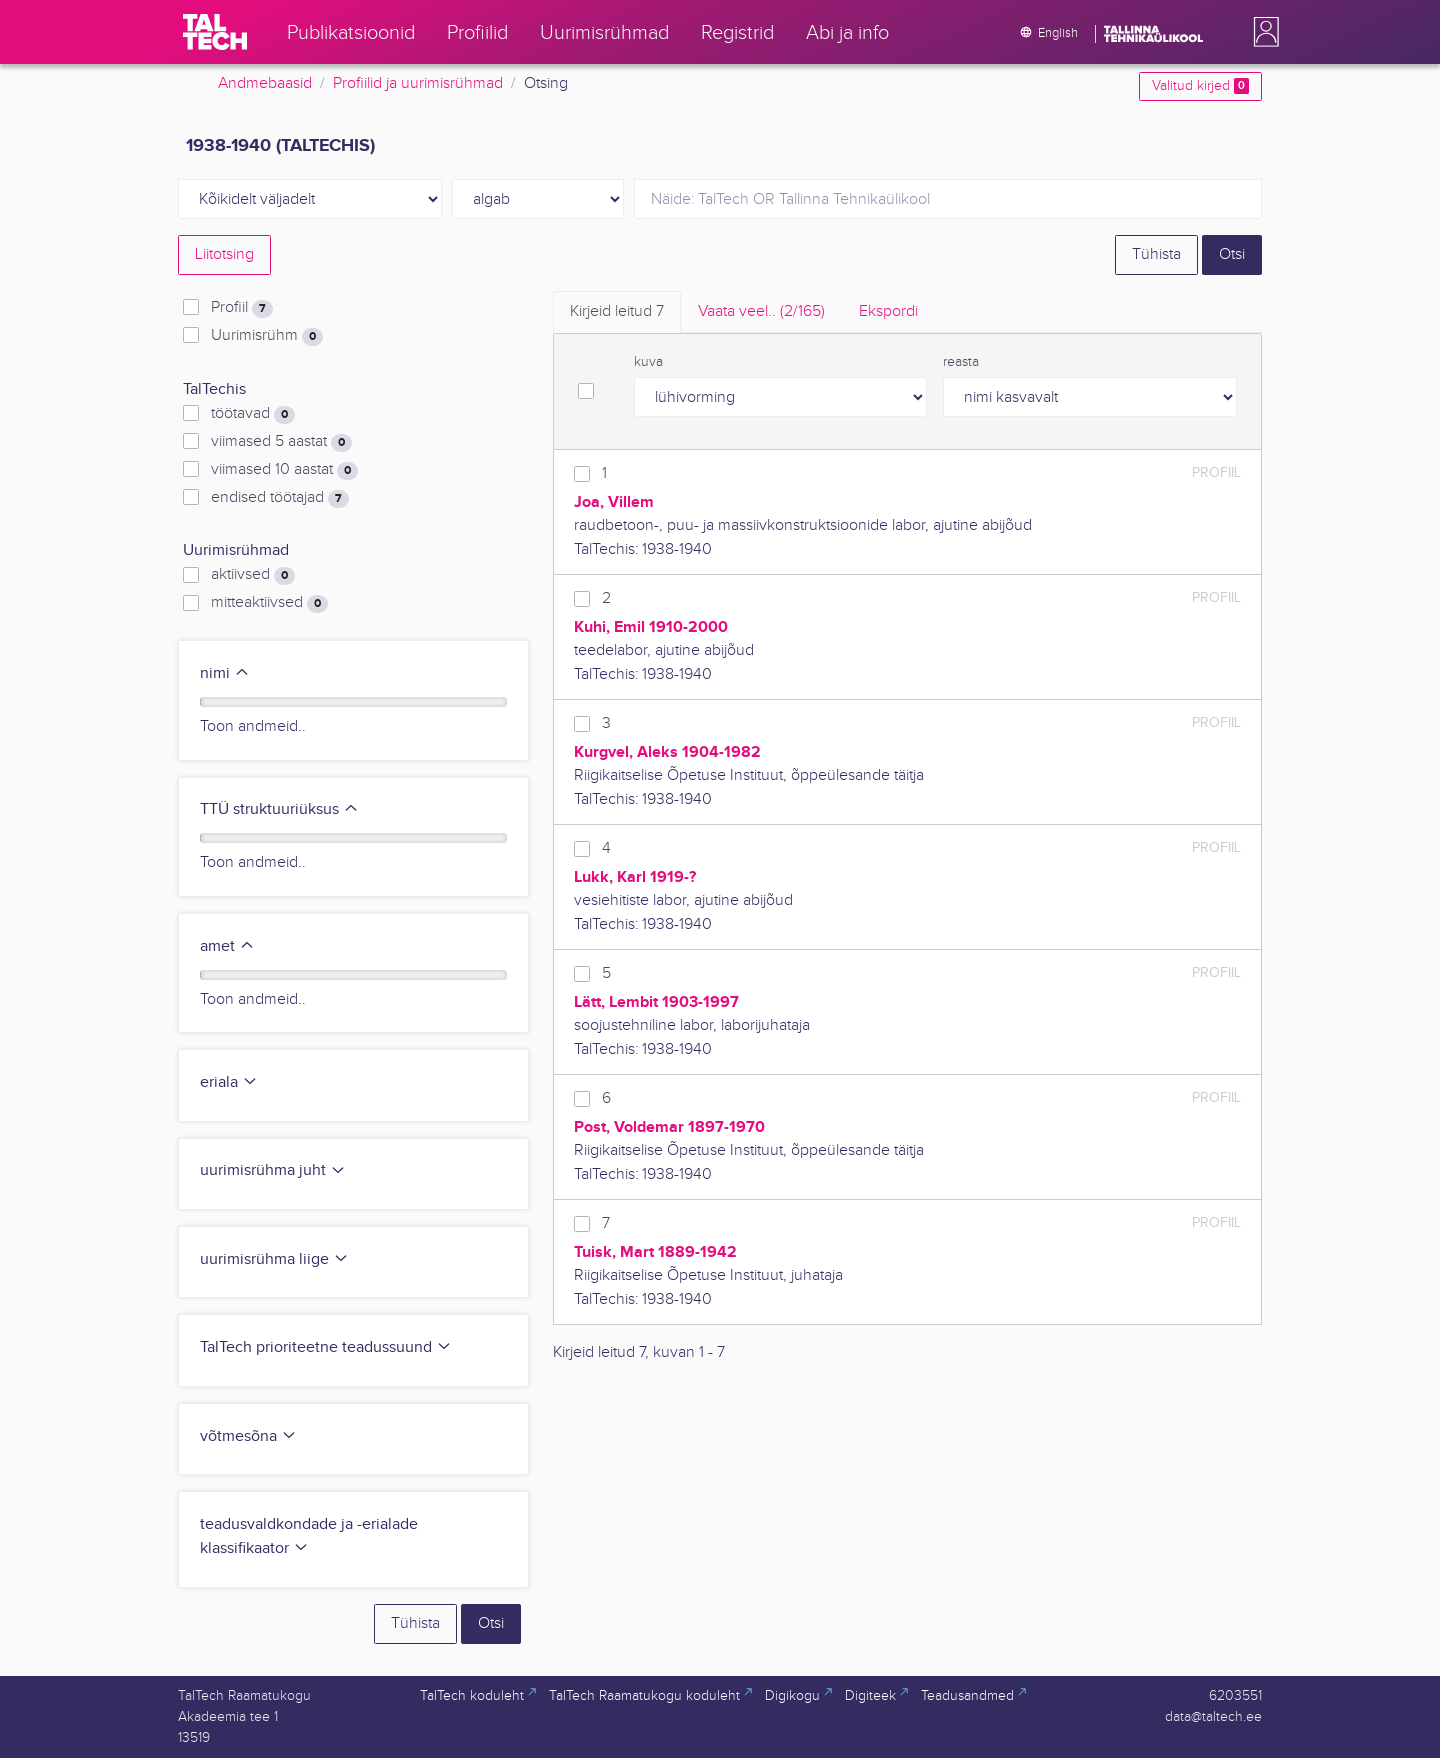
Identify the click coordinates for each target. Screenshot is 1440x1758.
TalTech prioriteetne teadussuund (326, 1347)
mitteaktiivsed (269, 603)
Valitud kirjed (1200, 86)
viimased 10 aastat (284, 470)
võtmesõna (248, 1436)
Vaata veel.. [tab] (761, 311)
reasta (961, 362)
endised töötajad (280, 498)
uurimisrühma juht (273, 1170)
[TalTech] (215, 32)
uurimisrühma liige (274, 1259)
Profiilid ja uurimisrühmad (418, 83)
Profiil (242, 308)
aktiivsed (253, 575)
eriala (229, 1082)
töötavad (253, 414)
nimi (225, 673)
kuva (648, 362)
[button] (1262, 32)
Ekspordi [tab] (888, 311)
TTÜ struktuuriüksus (279, 809)
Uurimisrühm (267, 336)
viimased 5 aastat (281, 442)
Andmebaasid (265, 83)
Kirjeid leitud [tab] (617, 311)
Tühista (1156, 254)
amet (227, 946)
